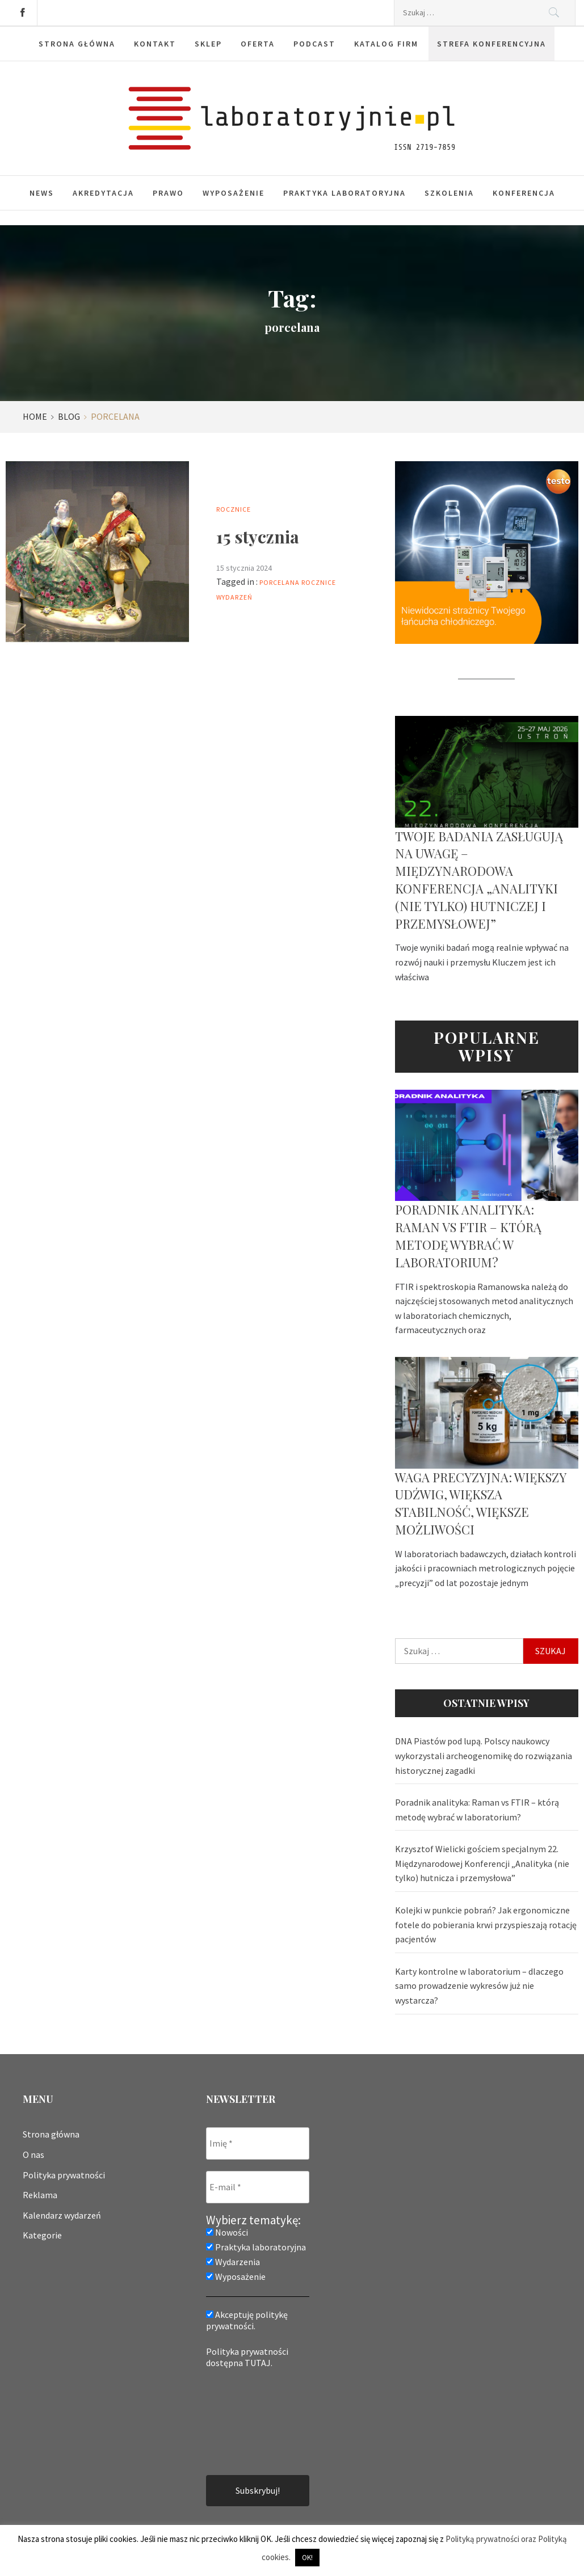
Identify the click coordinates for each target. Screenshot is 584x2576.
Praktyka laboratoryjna (344, 193)
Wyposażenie (233, 193)
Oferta (258, 44)
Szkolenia (449, 193)
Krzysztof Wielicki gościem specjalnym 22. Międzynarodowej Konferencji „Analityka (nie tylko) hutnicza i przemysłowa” (482, 1863)
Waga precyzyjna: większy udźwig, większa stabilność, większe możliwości (480, 1503)
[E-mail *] (257, 2187)
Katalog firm (386, 44)
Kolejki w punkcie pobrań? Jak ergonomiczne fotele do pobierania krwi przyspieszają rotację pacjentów (486, 1924)
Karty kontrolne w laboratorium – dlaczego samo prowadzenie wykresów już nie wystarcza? (479, 1986)
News (42, 193)
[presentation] (252, 2420)
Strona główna (77, 44)
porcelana (279, 582)
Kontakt (155, 44)
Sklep (208, 44)
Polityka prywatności (64, 2175)
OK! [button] (307, 2557)
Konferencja (524, 193)
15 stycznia (257, 536)
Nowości (227, 2232)
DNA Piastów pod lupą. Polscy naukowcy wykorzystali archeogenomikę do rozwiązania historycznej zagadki (483, 1755)
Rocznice (233, 509)
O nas (33, 2154)
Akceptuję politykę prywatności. (247, 2320)
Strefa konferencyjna (491, 44)
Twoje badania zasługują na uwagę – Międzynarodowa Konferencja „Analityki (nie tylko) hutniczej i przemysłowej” (479, 880)
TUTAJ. (258, 2362)
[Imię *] (257, 2143)
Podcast (314, 44)
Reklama (40, 2194)
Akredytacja (103, 193)
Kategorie (42, 2235)
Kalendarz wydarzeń (62, 2215)
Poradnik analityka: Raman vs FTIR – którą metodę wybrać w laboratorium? (468, 1235)
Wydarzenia (233, 2261)
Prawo (168, 193)
